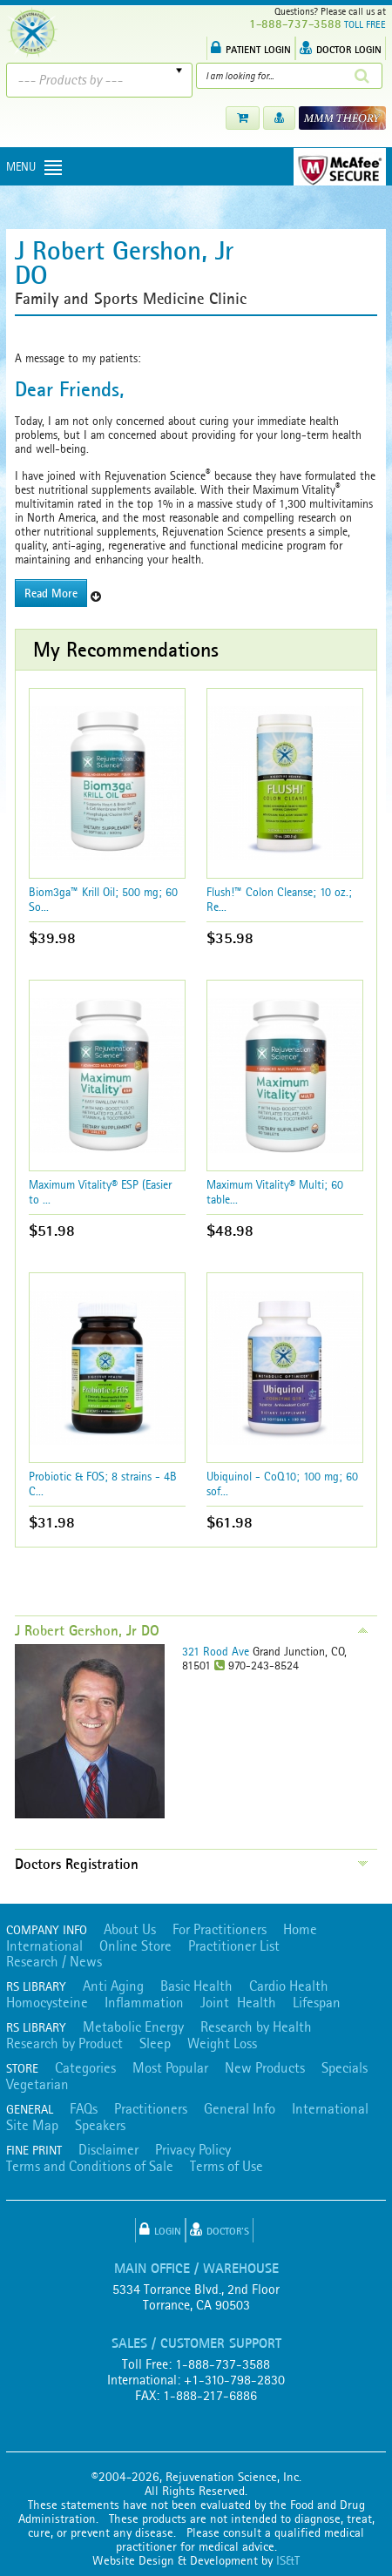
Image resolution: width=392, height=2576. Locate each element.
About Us (130, 1929)
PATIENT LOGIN (251, 48)
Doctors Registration (77, 1863)
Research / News (54, 1961)
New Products (265, 2067)
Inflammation (144, 2002)
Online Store (135, 1945)
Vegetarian (37, 2084)
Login (160, 2229)
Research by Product (64, 2043)
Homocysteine (47, 2002)
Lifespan (317, 2002)
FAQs (84, 2108)
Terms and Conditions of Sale (89, 2166)
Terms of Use (226, 2166)
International (44, 1945)
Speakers (100, 2125)
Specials (344, 2067)
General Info (239, 2108)
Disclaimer (108, 2149)
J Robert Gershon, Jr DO (87, 1630)
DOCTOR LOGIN (341, 48)
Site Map (32, 2125)
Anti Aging (113, 1985)
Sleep (155, 2043)
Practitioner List (234, 1945)
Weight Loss (222, 2043)
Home (300, 1929)
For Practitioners (219, 1929)
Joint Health (238, 2002)
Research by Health (256, 2026)
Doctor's (219, 2229)
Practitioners (150, 2108)
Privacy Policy (193, 2149)
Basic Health (196, 1985)
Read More (51, 593)
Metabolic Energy (133, 2026)
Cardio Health (288, 1985)
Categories (85, 2067)
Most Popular (170, 2067)
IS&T (288, 2560)
